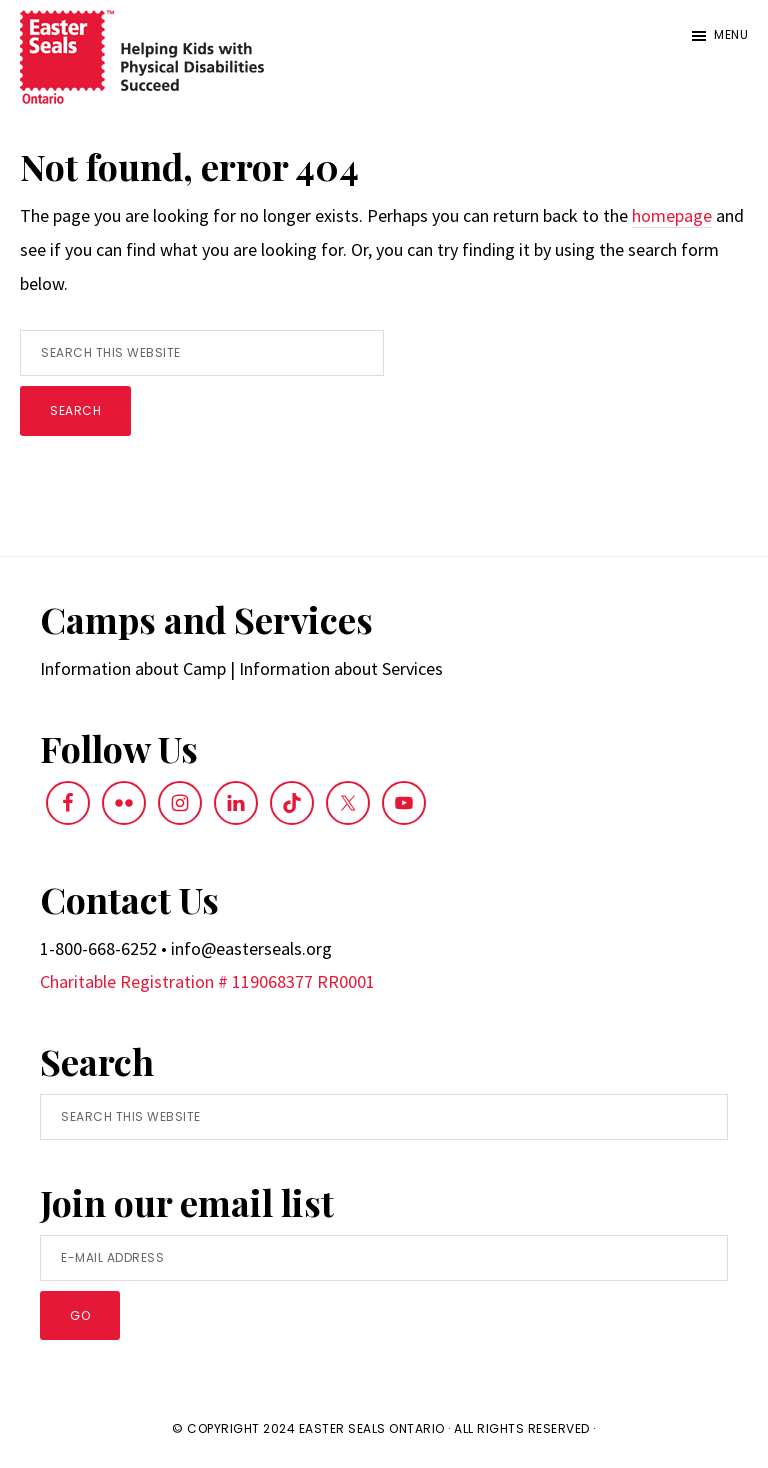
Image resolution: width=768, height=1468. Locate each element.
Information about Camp (133, 668)
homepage (672, 215)
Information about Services (341, 668)
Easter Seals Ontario (372, 1428)
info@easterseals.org (251, 948)
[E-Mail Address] (384, 1258)
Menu (731, 34)
